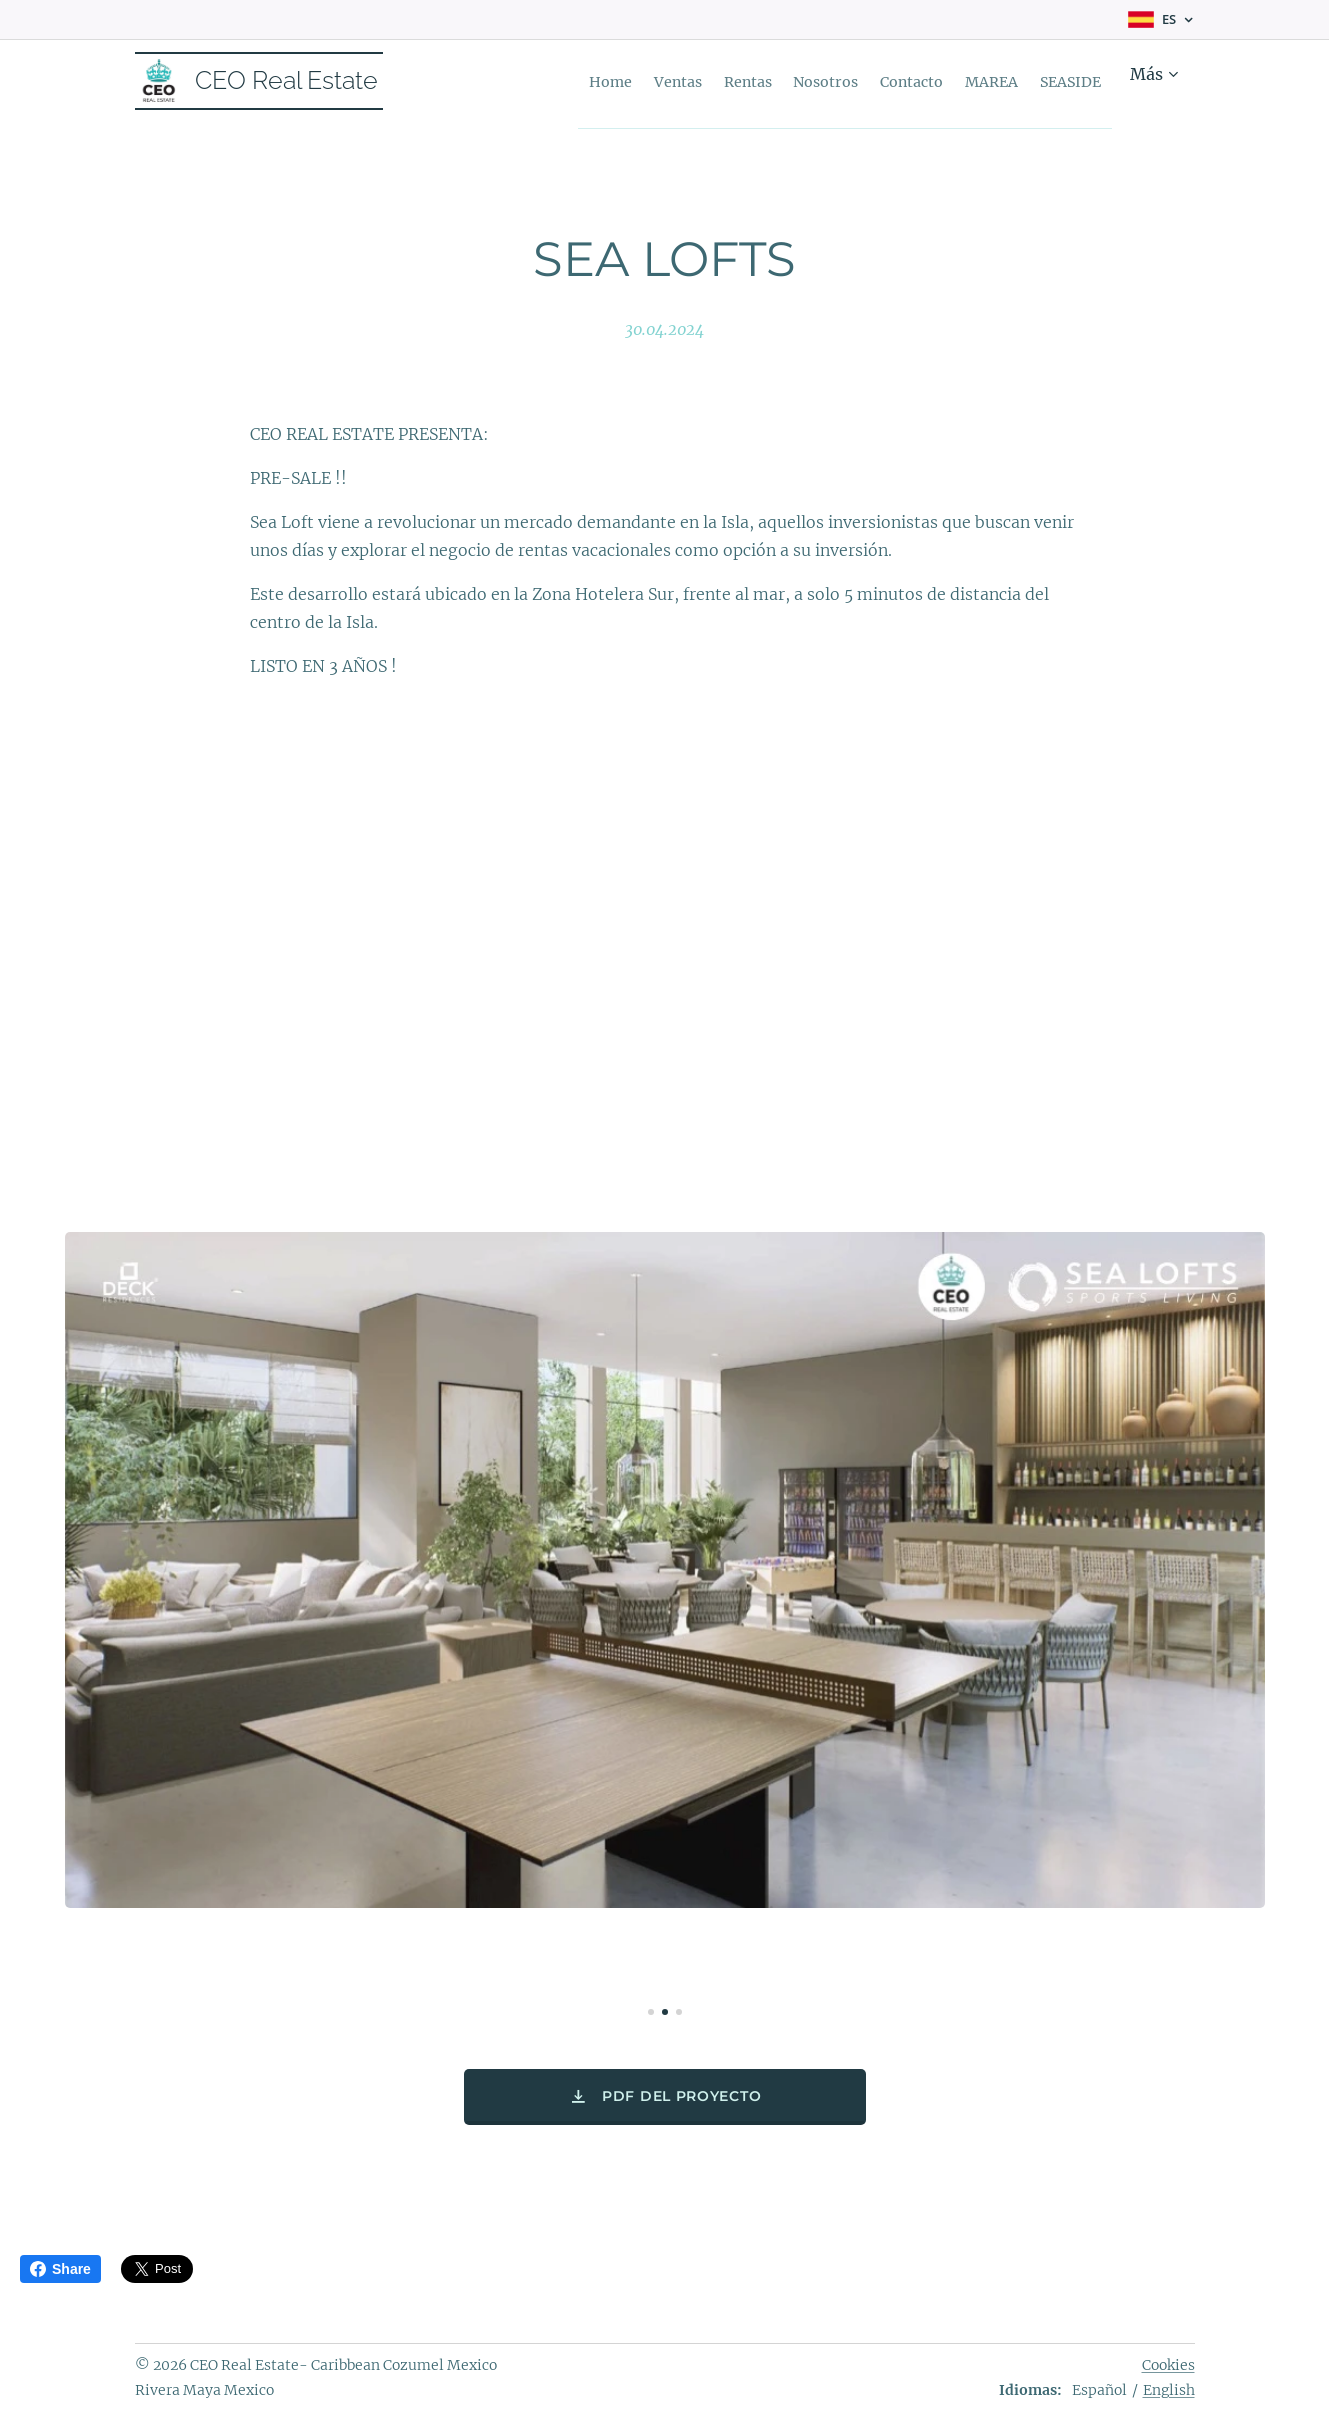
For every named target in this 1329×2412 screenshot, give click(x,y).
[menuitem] (576, 81)
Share (60, 2269)
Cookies (1168, 2365)
